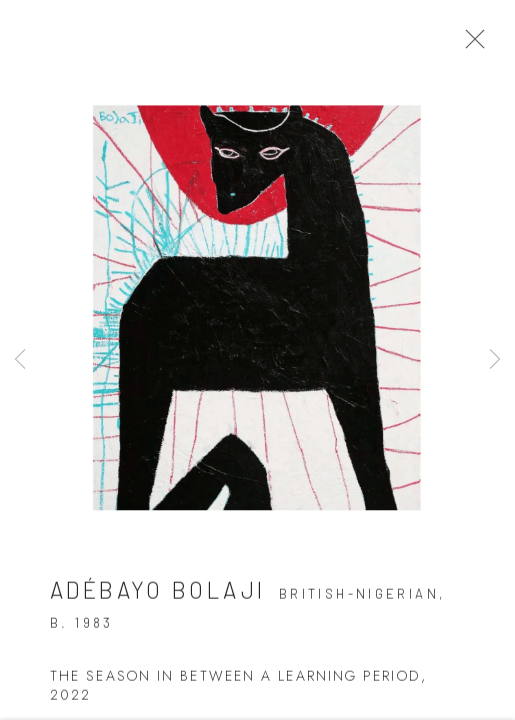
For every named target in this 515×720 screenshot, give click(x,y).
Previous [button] (20, 360)
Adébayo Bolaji (157, 595)
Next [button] (495, 360)
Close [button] (474, 45)
